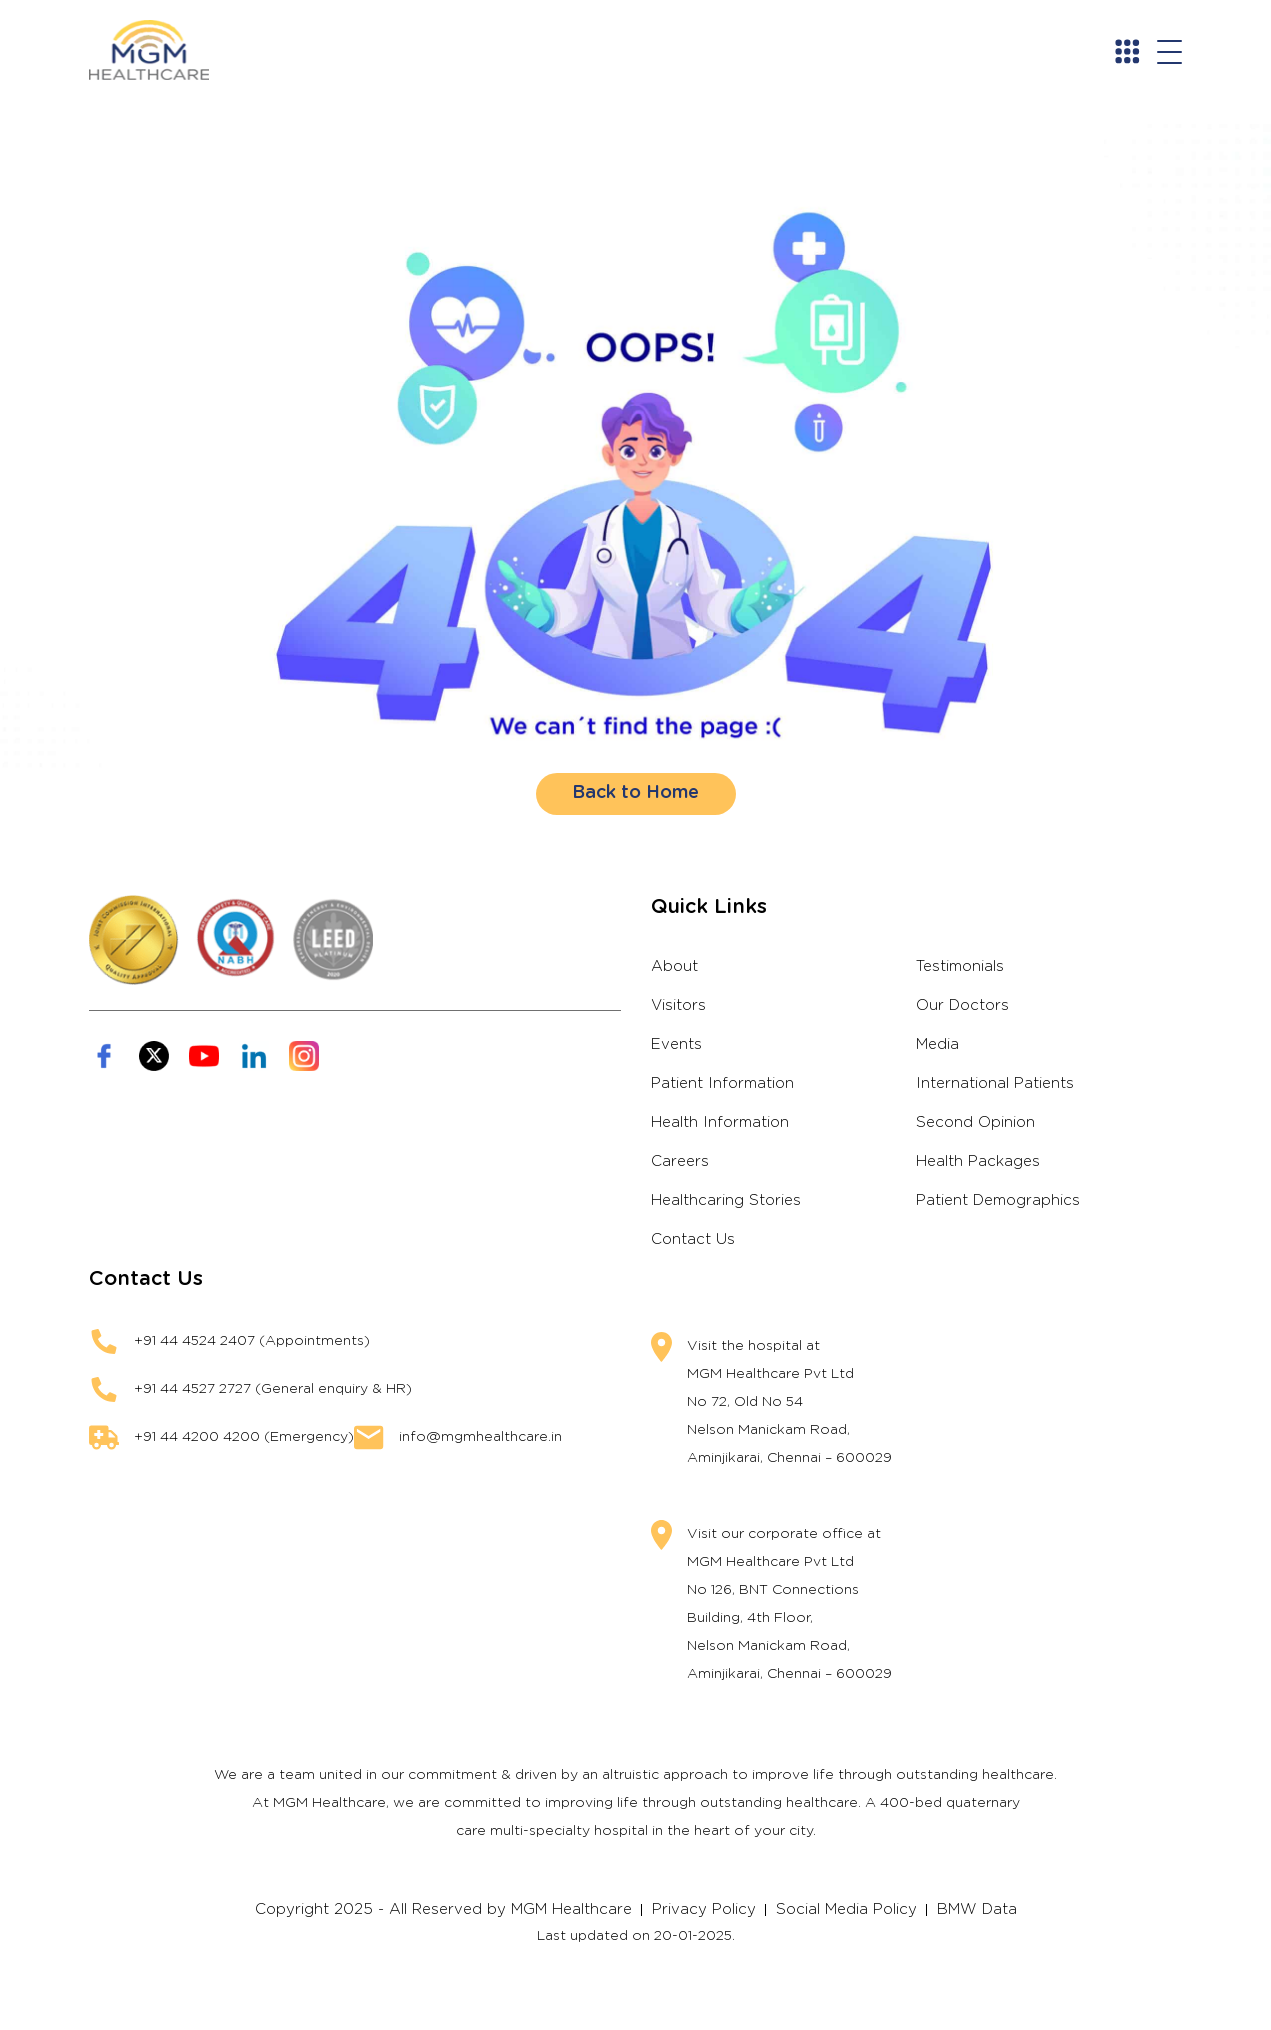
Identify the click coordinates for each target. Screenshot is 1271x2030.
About (674, 966)
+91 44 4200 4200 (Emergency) (244, 1437)
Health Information (720, 1122)
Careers (680, 1161)
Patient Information (722, 1083)
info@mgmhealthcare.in (480, 1437)
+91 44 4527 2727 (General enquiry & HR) (273, 1389)
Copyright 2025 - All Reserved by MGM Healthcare (443, 1909)
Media (937, 1044)
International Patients (995, 1083)
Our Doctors (962, 1005)
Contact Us (693, 1239)
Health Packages (978, 1161)
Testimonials (960, 966)
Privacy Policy (704, 1909)
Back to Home (635, 793)
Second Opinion (975, 1122)
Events (676, 1044)
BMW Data (977, 1909)
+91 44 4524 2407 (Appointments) (252, 1341)
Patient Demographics (998, 1200)
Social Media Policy (846, 1909)
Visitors (678, 1005)
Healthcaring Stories (726, 1200)
